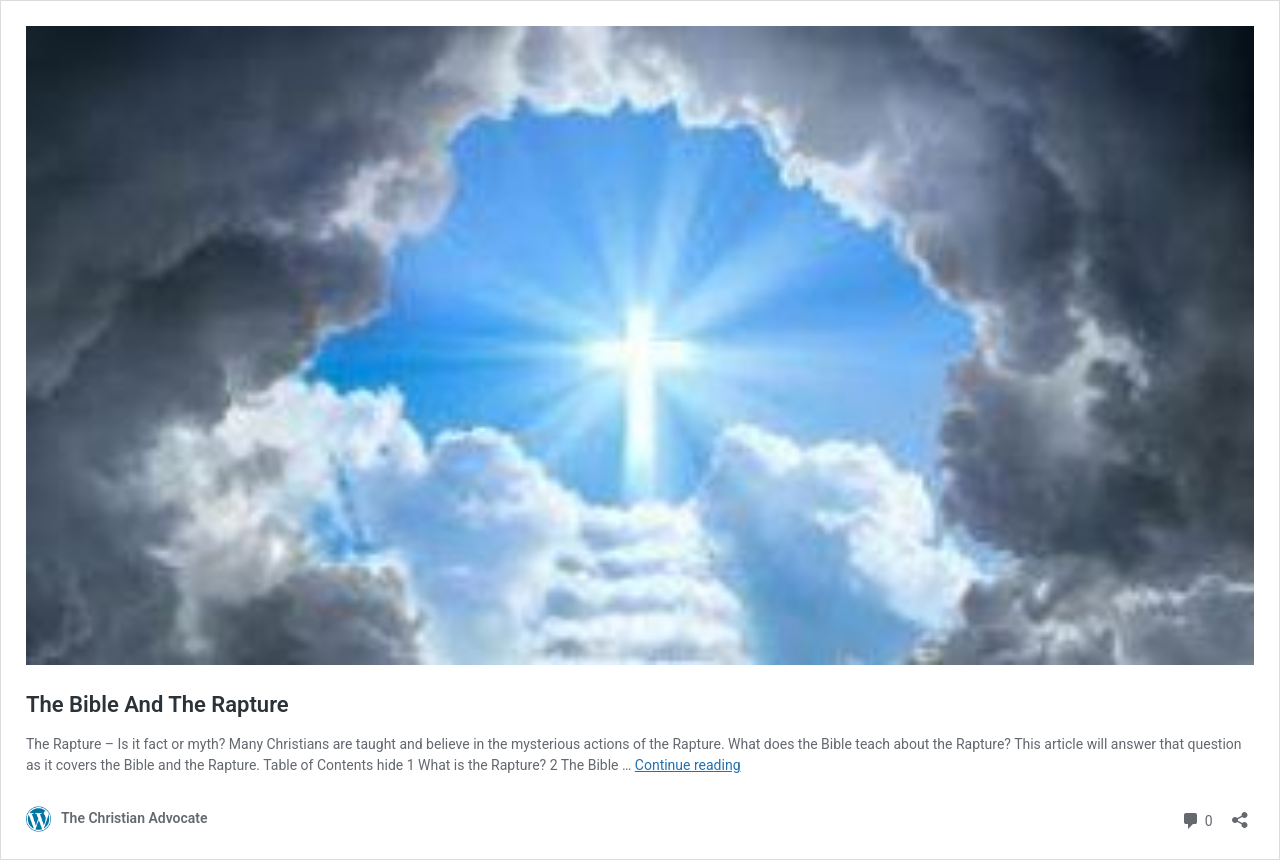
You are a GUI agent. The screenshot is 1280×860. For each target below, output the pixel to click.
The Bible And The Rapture (157, 704)
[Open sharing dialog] (1240, 813)
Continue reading (688, 765)
